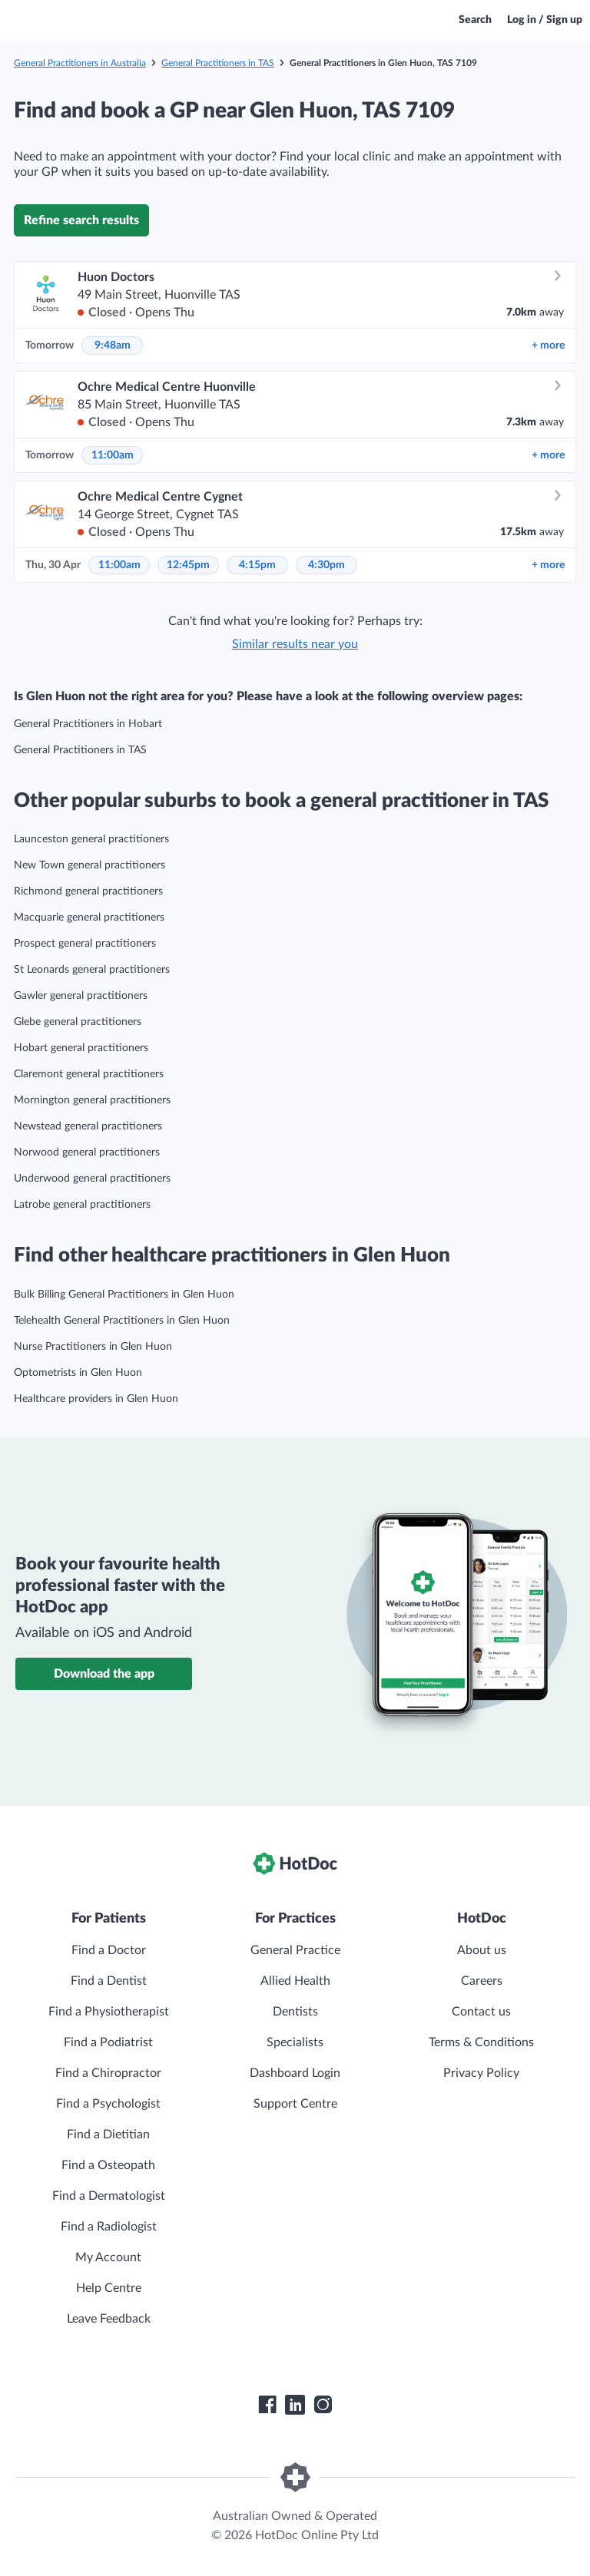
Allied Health (295, 1981)
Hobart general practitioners (81, 1048)
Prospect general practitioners (85, 943)
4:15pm (257, 565)
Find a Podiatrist (108, 2042)
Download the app (104, 1674)
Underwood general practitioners (92, 1178)
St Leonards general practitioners (92, 969)
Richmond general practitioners (88, 891)
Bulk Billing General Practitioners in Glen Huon (124, 1294)
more (548, 345)
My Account (108, 2257)
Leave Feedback (109, 2319)
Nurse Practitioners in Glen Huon (93, 1346)
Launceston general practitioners (91, 839)
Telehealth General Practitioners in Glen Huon (122, 1320)
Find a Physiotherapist (108, 2012)
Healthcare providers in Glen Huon (96, 1399)
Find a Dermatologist (108, 2196)
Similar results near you (295, 644)
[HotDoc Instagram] (322, 2405)
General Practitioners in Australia (80, 63)
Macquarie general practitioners (89, 917)
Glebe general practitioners (77, 1022)
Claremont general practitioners (89, 1074)
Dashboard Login (295, 2073)
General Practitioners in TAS (217, 63)
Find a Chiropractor (108, 2073)
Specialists (295, 2042)
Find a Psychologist (108, 2104)
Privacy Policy (481, 2073)
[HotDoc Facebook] (267, 2405)
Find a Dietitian (108, 2134)
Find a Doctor (108, 1950)
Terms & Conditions (481, 2042)
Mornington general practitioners (92, 1100)
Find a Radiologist (109, 2227)
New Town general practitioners (89, 865)
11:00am (112, 455)
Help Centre (108, 2288)
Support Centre (295, 2104)
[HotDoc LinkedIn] (295, 2405)
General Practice (295, 1950)
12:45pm (188, 565)
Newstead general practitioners (88, 1126)
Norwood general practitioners (87, 1152)
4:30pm (326, 565)
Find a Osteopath (108, 2165)
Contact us (481, 2012)
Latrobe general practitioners (82, 1204)
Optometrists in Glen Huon (78, 1372)
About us (481, 1950)
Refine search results (81, 220)
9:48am (112, 345)
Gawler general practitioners (81, 995)
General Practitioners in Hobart (88, 724)
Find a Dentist (109, 1981)
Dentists (295, 2012)
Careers (481, 1981)
